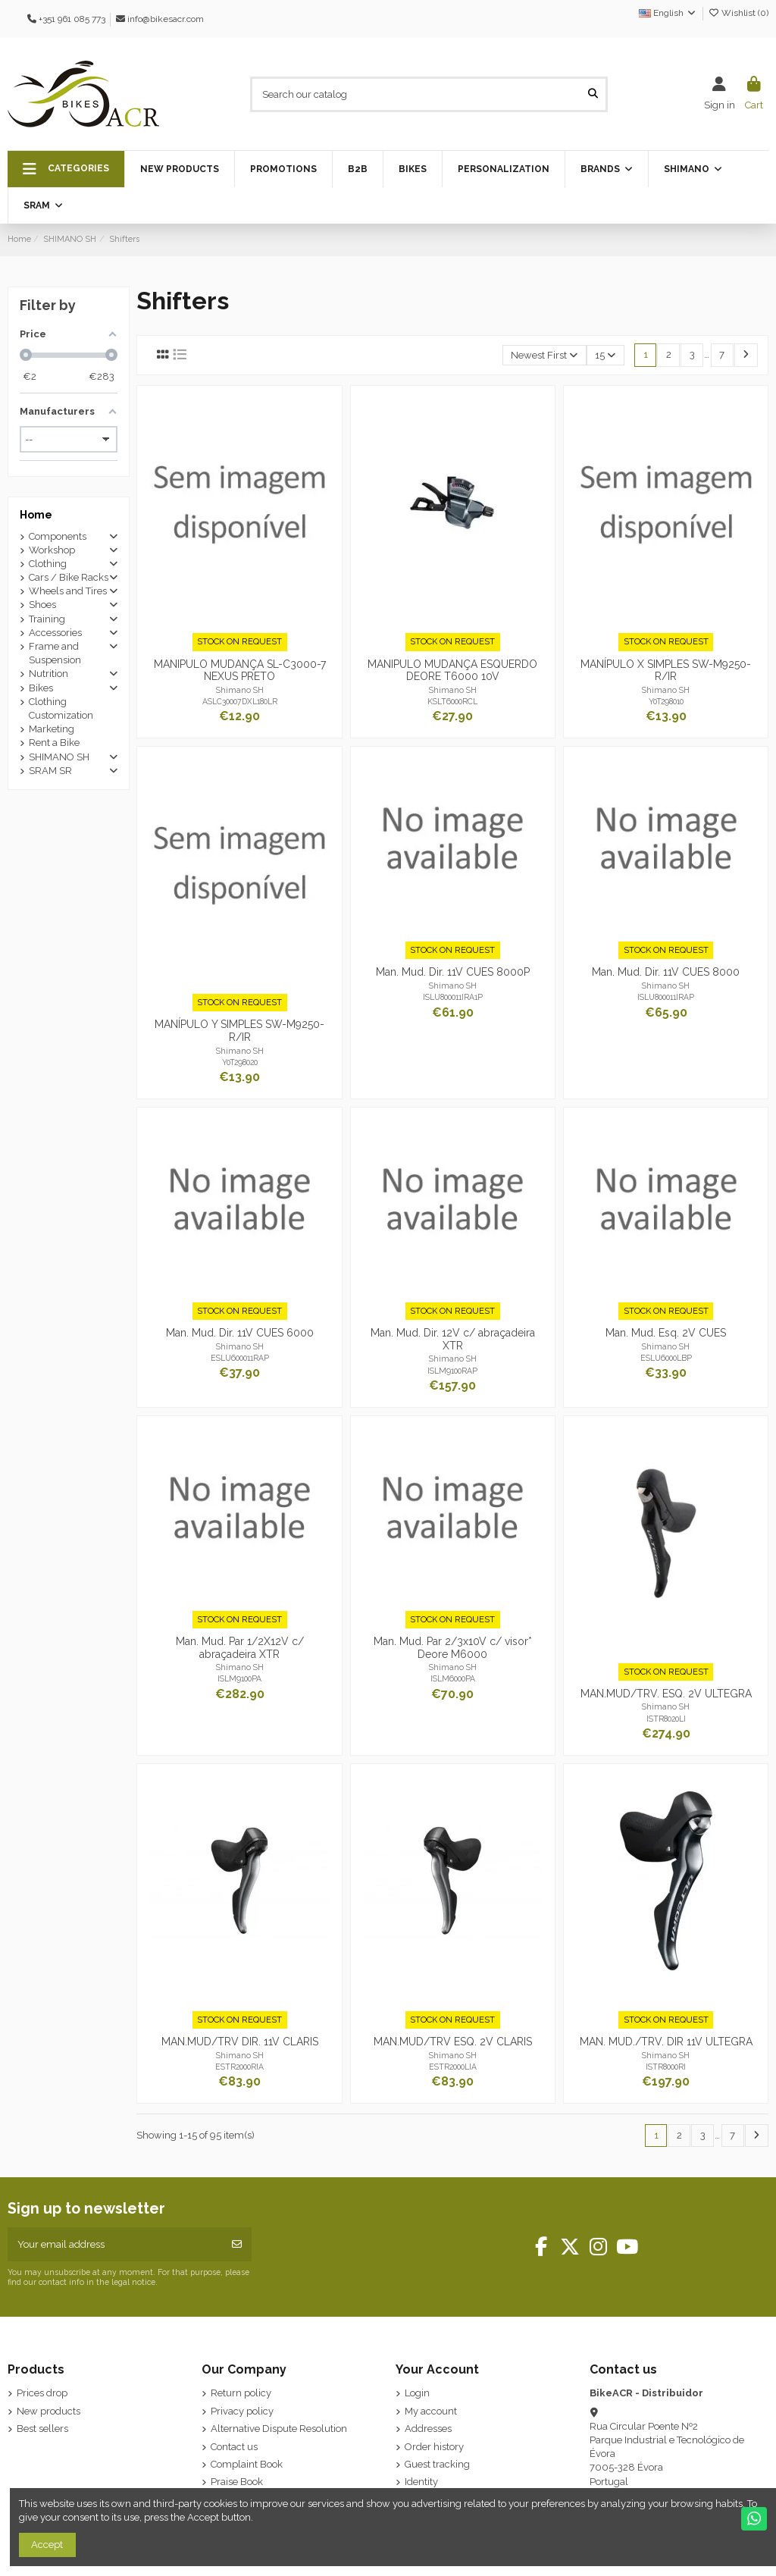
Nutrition (48, 673)
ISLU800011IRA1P (453, 996)
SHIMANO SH (59, 757)
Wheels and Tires (68, 591)
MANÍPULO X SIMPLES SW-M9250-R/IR (665, 670)
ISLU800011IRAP (665, 996)
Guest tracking (437, 2464)
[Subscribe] (237, 2244)
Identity (421, 2481)
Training (47, 619)
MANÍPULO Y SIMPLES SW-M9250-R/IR (239, 1030)
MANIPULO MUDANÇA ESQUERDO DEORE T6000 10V (452, 670)
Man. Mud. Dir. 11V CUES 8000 (666, 972)
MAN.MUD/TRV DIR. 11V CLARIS (239, 2041)
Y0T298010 (666, 701)
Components (57, 536)
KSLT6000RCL (452, 701)
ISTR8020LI (666, 1718)
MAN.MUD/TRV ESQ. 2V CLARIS (453, 2041)
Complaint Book (247, 2464)
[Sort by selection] (544, 355)
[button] (66, 169)
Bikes (41, 688)
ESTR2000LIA (453, 2066)
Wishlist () (738, 13)
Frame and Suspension (55, 653)
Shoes (42, 604)
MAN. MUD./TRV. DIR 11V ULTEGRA (666, 2041)
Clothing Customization (61, 708)
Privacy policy (242, 2411)
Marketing (51, 729)
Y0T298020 (240, 1062)
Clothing (48, 563)
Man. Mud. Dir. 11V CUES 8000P (453, 972)
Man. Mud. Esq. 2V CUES (665, 1333)
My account (431, 2411)
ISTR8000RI (666, 2066)
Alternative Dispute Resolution (279, 2428)
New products (48, 2411)
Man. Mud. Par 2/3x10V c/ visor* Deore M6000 (453, 1647)
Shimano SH (240, 689)
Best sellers (42, 2428)
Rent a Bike (54, 742)
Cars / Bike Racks (68, 577)
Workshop (52, 550)
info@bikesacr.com (165, 19)
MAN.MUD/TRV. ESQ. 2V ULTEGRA (666, 1694)
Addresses (428, 2428)
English (668, 13)
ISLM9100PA (239, 1678)
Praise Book (237, 2481)
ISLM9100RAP (452, 1370)
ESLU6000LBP (666, 1357)
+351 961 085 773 (72, 19)
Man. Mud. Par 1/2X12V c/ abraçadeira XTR (240, 1647)
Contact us (234, 2446)
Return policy (241, 2393)
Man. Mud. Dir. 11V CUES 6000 (240, 1333)
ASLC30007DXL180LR (239, 701)
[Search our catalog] (593, 94)
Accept (47, 2544)
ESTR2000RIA (239, 2066)
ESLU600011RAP (240, 1357)
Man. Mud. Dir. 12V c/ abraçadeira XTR (453, 1339)
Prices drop (42, 2393)
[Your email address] (115, 2244)
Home (36, 515)
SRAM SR (50, 770)
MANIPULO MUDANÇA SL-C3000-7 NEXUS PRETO (240, 670)
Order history (434, 2446)
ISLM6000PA (452, 1678)
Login (417, 2393)
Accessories (55, 632)
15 (605, 355)
